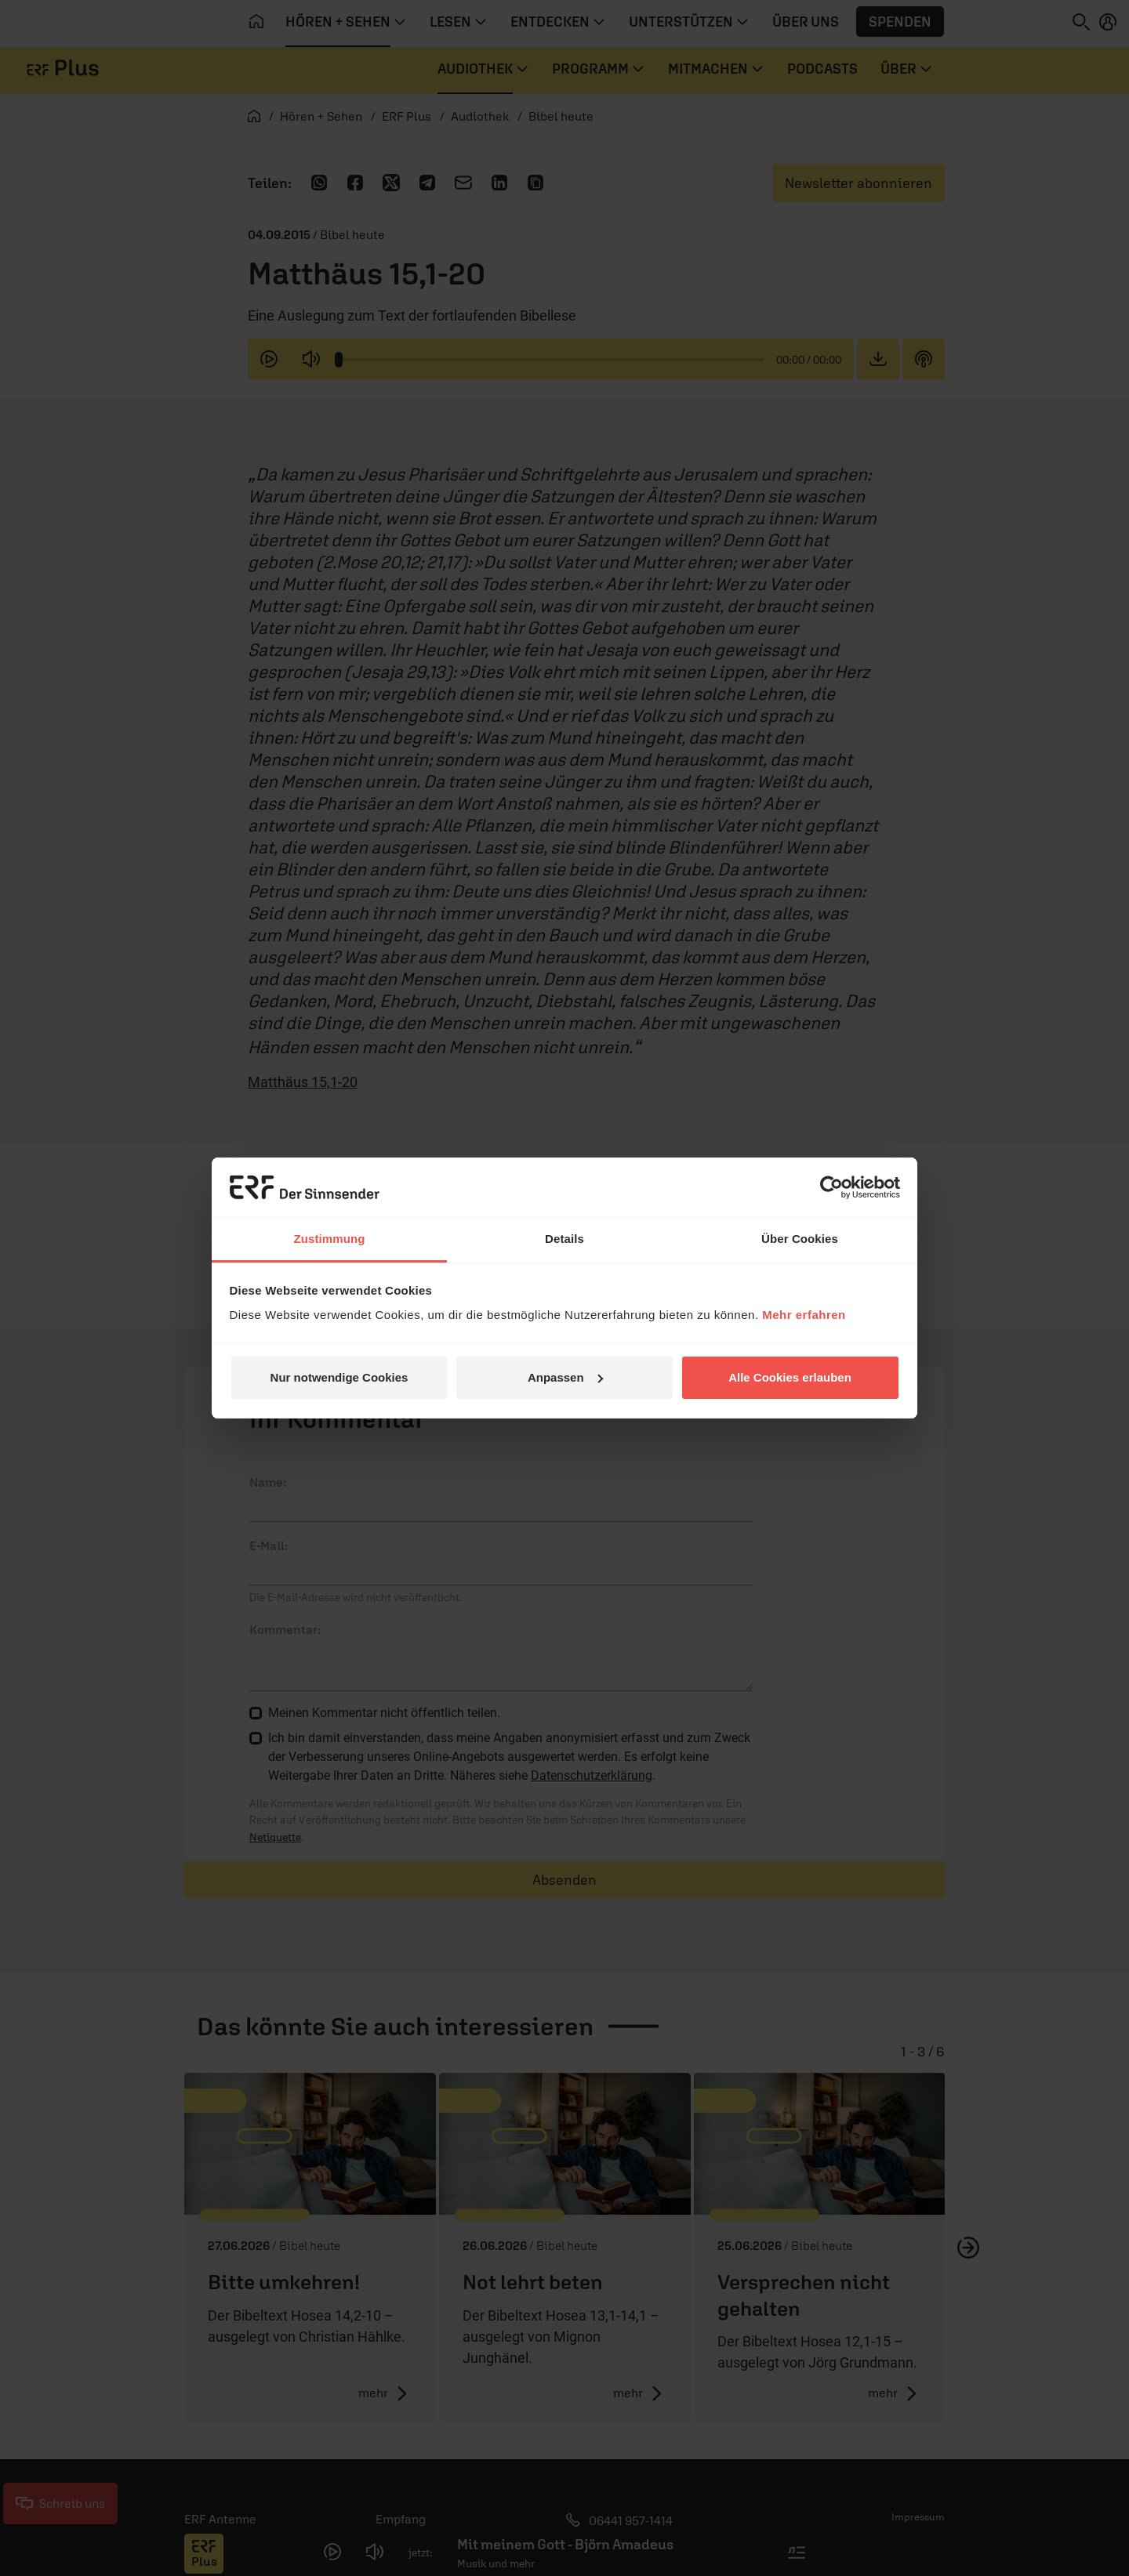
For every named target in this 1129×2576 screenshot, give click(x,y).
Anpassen (565, 1377)
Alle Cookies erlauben (789, 1377)
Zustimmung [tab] (329, 1238)
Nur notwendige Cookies (339, 1377)
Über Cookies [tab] (799, 1238)
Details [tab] (564, 1238)
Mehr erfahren (804, 1314)
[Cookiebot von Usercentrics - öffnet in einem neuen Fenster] (831, 1187)
